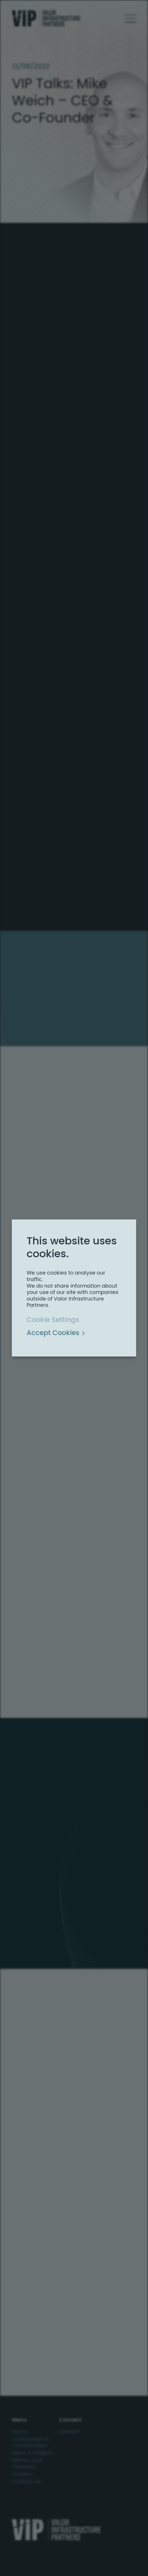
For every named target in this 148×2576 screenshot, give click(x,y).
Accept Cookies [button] (53, 1333)
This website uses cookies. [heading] (72, 1247)
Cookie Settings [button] (53, 1319)
